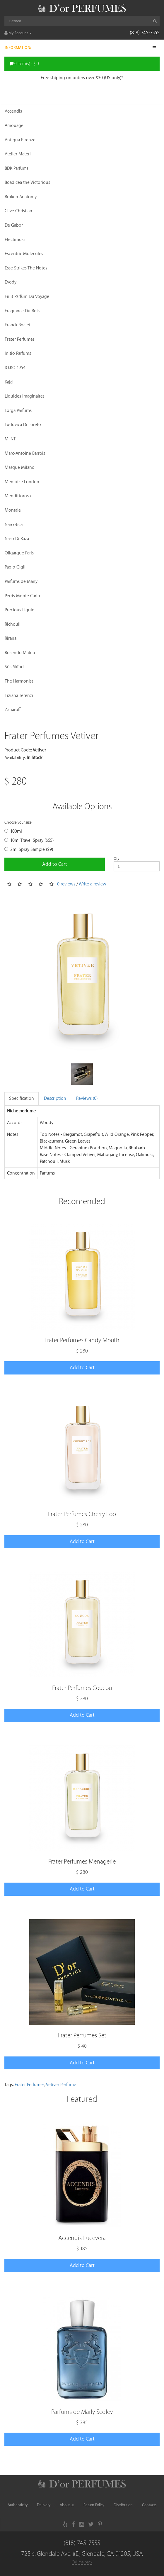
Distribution (123, 2505)
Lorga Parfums (18, 410)
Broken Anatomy (21, 196)
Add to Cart (54, 864)
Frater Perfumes (20, 339)
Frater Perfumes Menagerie (82, 1861)
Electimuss (15, 239)
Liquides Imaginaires (25, 396)
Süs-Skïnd (14, 666)
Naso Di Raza (17, 538)
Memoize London (22, 481)
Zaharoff (13, 709)
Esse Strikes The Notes (26, 268)
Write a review (92, 884)
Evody (10, 282)
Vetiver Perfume (61, 2084)
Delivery (43, 2505)
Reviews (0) (87, 1098)
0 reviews (66, 884)
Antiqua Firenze (20, 140)
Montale (13, 510)
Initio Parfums (18, 353)
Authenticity (18, 2505)
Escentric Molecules (24, 253)
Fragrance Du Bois (22, 310)
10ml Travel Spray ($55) (29, 840)
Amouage (14, 125)
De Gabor (14, 225)
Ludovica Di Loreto (23, 424)
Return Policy (93, 2505)
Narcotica (14, 524)
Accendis (13, 111)
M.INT (10, 439)
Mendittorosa (18, 495)
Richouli (12, 624)
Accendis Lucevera (82, 2238)
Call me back (82, 2562)
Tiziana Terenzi (19, 695)
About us (67, 2505)
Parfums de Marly (21, 581)
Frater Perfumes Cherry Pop (82, 1514)
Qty (116, 858)
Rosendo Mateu (20, 652)
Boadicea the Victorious (27, 182)
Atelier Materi (18, 154)
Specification (21, 1098)
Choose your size (18, 822)
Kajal (9, 382)
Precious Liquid (20, 609)
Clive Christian (18, 210)
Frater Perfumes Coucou (82, 1688)
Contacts (149, 2505)
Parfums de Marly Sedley (82, 2412)
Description (55, 1098)
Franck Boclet (17, 325)
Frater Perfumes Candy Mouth (82, 1340)
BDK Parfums (16, 168)
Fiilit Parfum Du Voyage (27, 296)
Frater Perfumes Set (82, 2035)
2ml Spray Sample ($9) (28, 849)
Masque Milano (20, 467)
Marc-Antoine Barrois (25, 453)
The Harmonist (19, 681)
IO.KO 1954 (15, 367)
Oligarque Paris (19, 553)
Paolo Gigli (15, 567)
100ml (13, 831)
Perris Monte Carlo (22, 595)
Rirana (10, 638)
